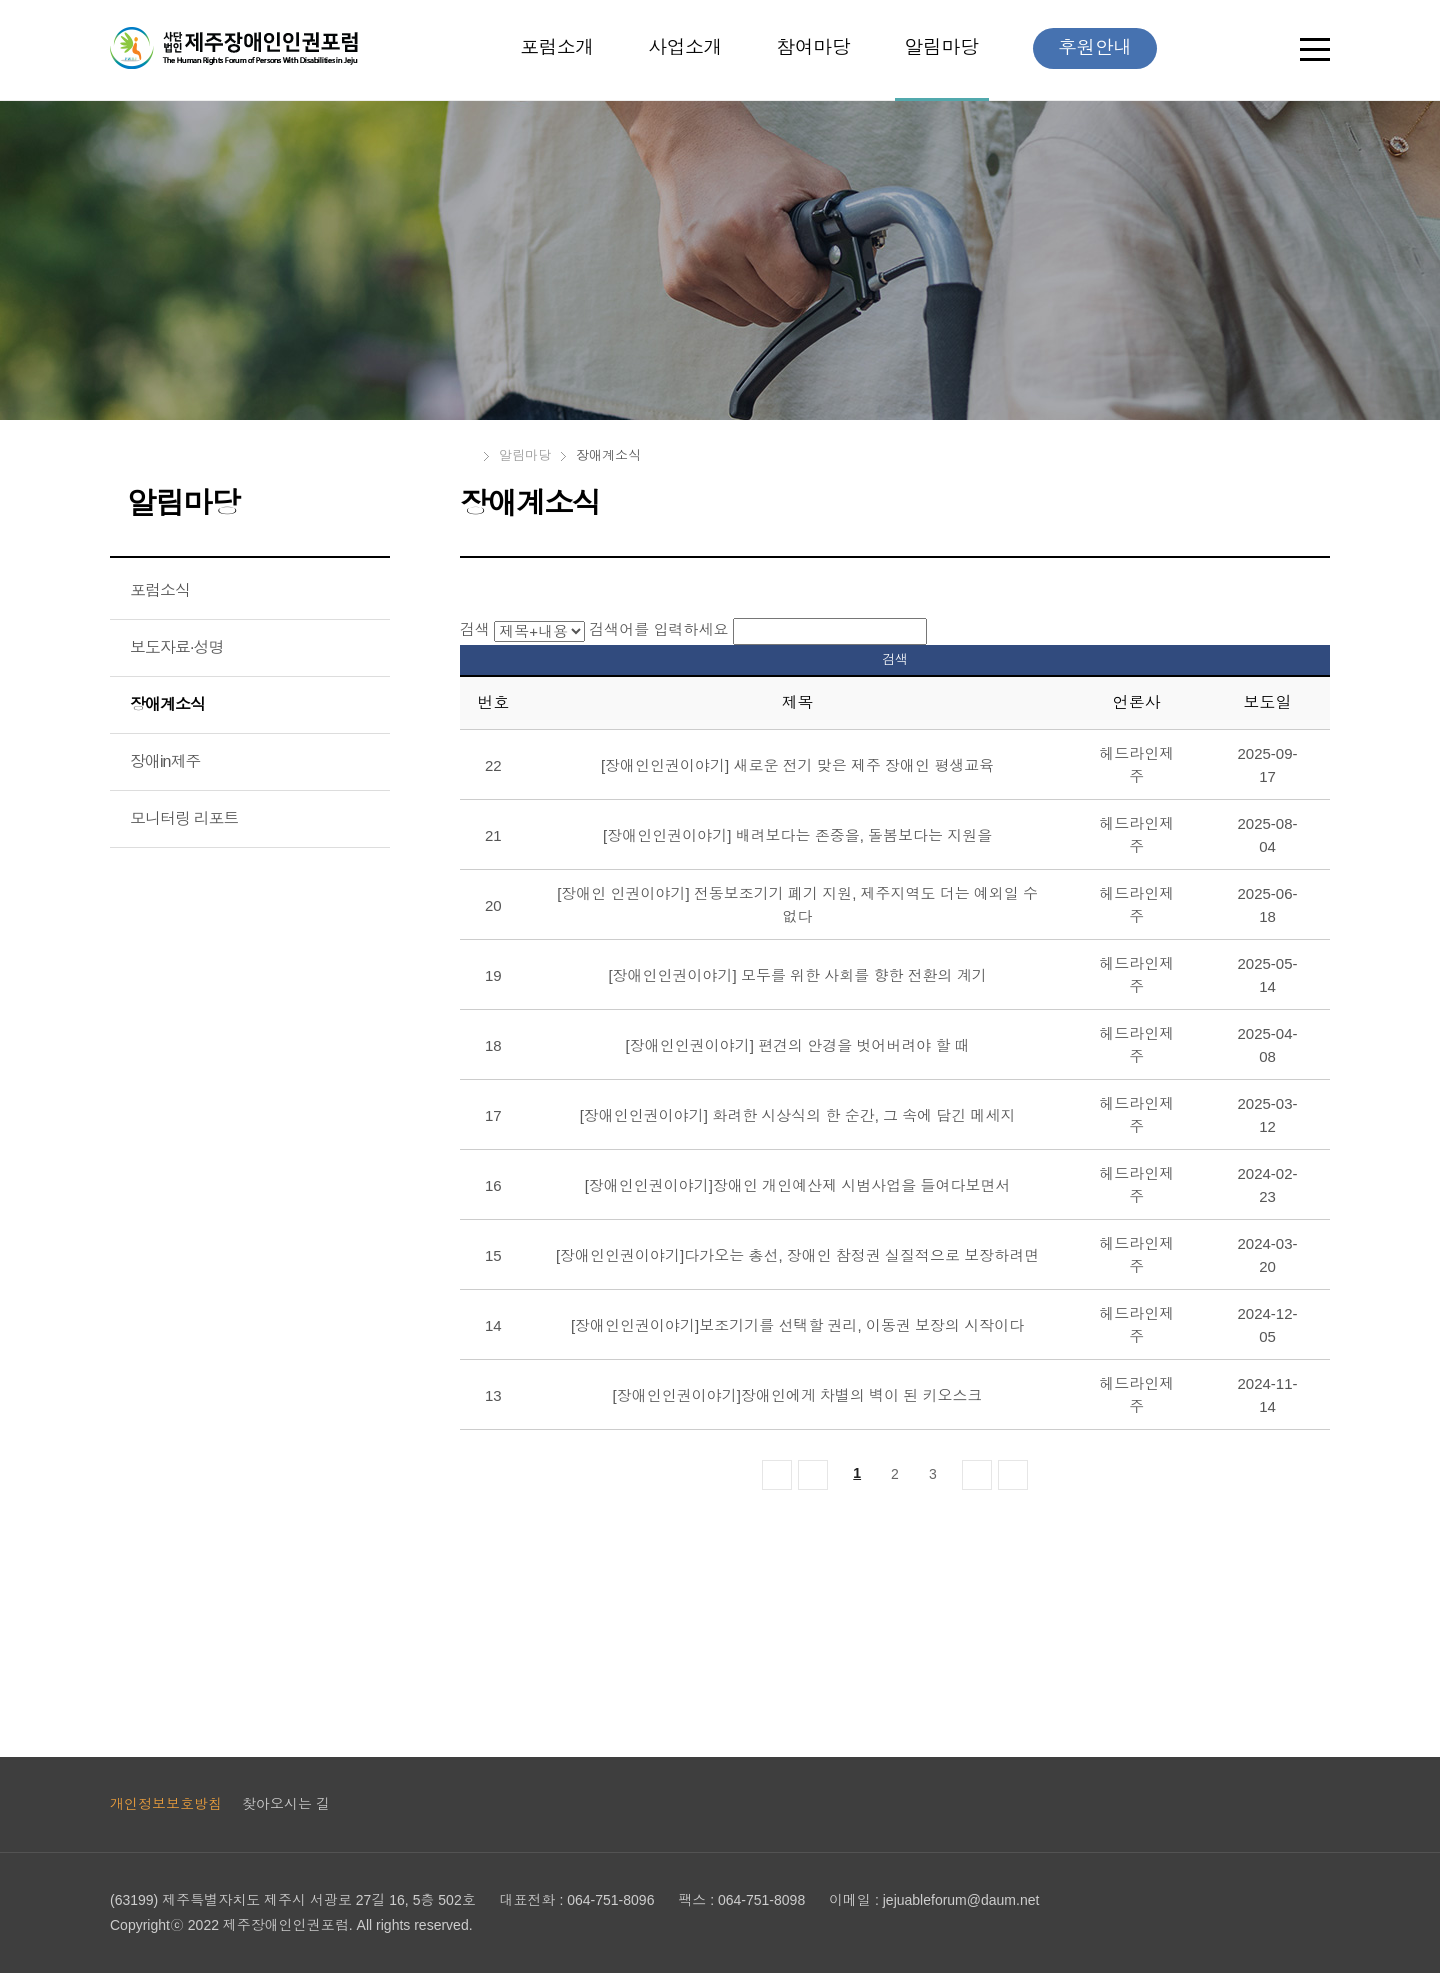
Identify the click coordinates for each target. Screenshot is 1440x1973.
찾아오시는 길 (286, 1804)
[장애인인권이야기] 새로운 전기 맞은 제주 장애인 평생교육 (797, 765)
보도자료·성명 (176, 647)
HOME (467, 456)
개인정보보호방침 (166, 1804)
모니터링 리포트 (184, 818)
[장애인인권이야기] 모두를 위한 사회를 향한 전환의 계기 (797, 975)
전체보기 (1315, 53)
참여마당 (813, 48)
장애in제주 (165, 761)
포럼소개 (557, 48)
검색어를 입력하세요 (658, 629)
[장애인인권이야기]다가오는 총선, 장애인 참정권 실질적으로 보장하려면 (797, 1255)
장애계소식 (167, 704)
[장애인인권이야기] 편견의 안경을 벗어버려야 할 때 (798, 1045)
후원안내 (1095, 48)
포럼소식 (160, 590)
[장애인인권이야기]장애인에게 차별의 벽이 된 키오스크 (798, 1395)
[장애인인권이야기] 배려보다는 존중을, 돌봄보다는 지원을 (797, 835)
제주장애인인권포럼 (234, 48)
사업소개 (685, 48)
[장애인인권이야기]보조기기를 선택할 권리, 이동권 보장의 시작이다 (797, 1325)
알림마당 (942, 48)
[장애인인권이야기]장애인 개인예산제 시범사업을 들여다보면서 (798, 1185)
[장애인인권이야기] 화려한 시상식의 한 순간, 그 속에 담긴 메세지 (798, 1115)
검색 (475, 629)
